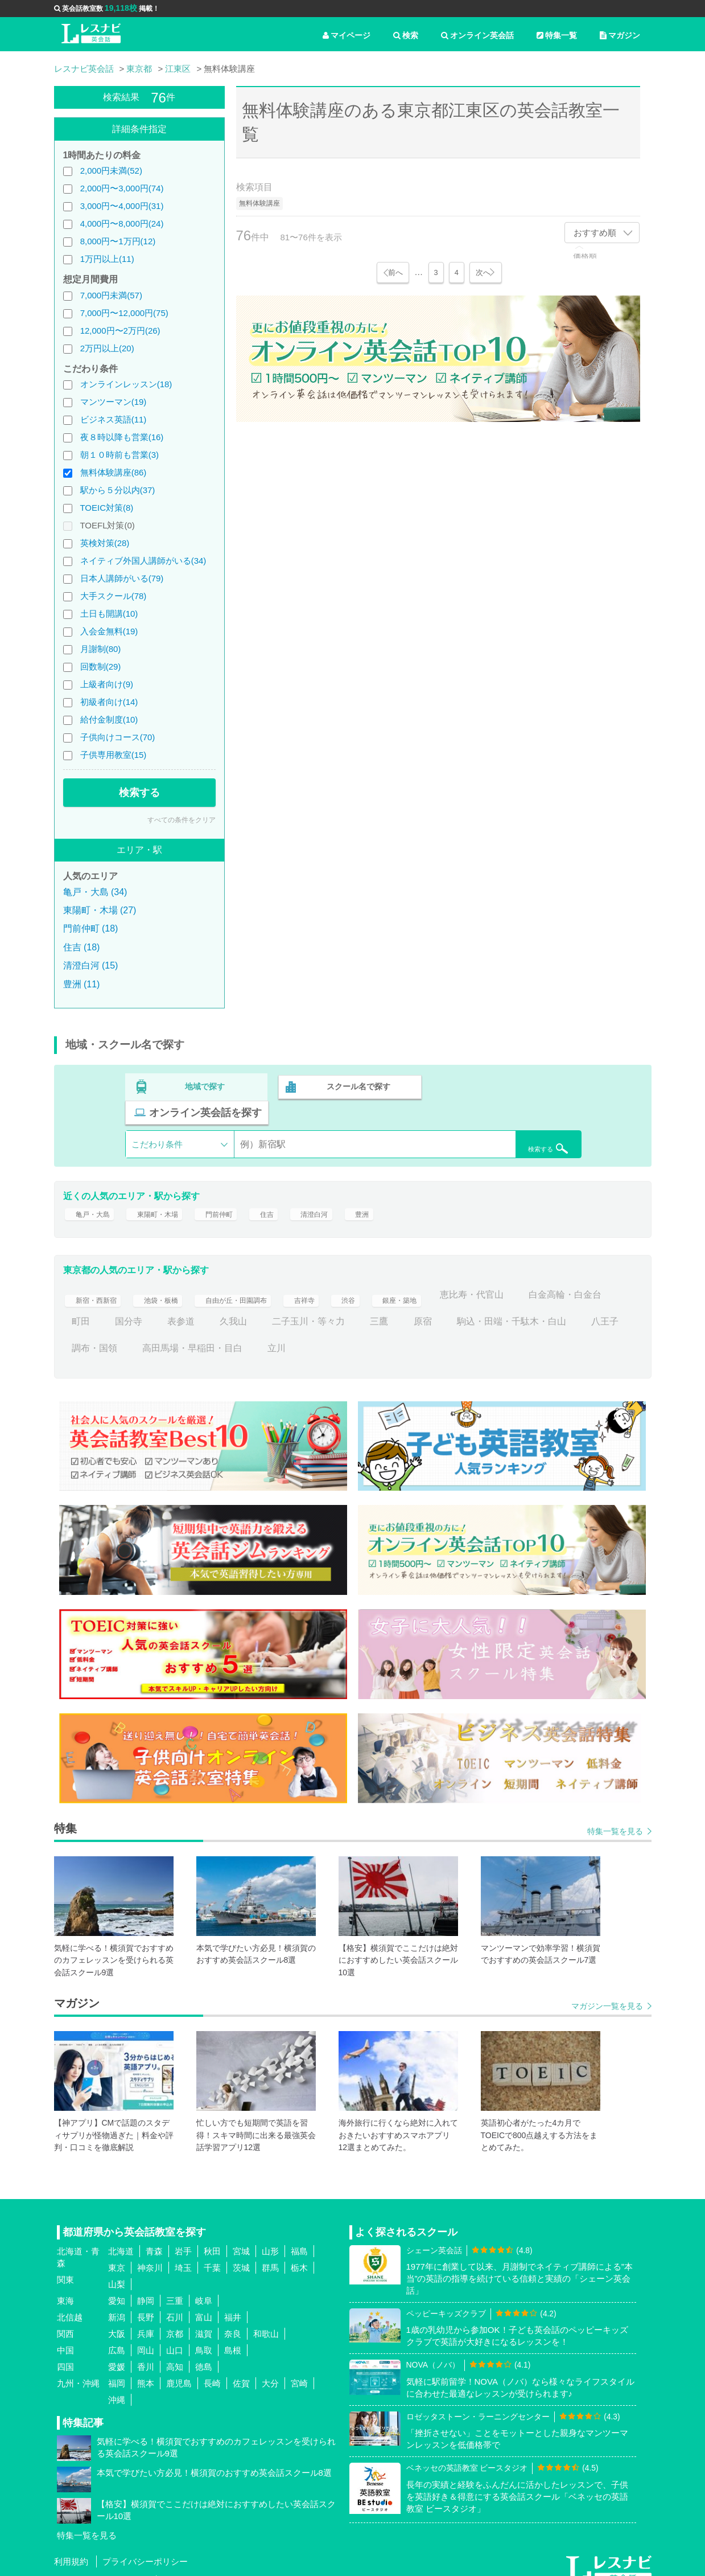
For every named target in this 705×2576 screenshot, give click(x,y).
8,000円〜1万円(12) (118, 241)
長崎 (212, 2368)
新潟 (116, 2302)
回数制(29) (100, 666)
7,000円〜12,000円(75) (124, 313)
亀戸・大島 (94, 1193)
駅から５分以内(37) (117, 490)
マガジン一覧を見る (607, 1991)
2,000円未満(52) (111, 170)
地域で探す (205, 1085)
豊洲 (397, 1193)
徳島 (203, 2351)
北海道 (121, 2236)
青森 (154, 2236)
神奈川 (150, 2252)
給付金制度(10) (109, 719)
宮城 (241, 2236)
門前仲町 (240, 1193)
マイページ (346, 35)
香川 (145, 2351)
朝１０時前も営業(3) (119, 455)
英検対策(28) (105, 543)
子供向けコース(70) (117, 737)
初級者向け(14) (109, 702)
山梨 (116, 2269)
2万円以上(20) (107, 348)
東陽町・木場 (169, 1193)
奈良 (232, 2318)
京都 (174, 2318)
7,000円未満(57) (111, 295)
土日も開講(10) (109, 613)
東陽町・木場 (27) (100, 910)
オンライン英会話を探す (508, 1085)
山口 (174, 2335)
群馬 (270, 2252)
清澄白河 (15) (90, 965)
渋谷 (390, 1279)
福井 (232, 2302)
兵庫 (145, 2318)
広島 (116, 2335)
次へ (484, 272)
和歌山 (266, 2318)
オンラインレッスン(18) (126, 384)
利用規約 (71, 2547)
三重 (174, 2285)
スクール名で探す (357, 1085)
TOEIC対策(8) (106, 507)
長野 (145, 2302)
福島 (299, 2236)
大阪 (116, 2318)
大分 (270, 2368)
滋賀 (203, 2318)
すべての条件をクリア (181, 820)
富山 (203, 2302)
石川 (174, 2302)
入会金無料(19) (109, 631)
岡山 (145, 2335)
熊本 (145, 2368)
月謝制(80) (100, 649)
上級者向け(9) (106, 684)
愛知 (116, 2285)
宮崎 (299, 2368)
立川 (463, 1333)
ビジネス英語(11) (113, 419)
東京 (116, 2252)
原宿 (521, 1306)
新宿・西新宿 (99, 1279)
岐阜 (203, 2285)
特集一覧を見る (615, 1815)
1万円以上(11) (107, 259)
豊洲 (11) (81, 984)
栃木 (299, 2252)
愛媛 (116, 2351)
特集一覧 (557, 35)
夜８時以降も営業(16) (122, 437)
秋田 (212, 2236)
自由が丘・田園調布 (263, 1279)
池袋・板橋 (174, 1279)
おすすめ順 (595, 232)
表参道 (278, 1306)
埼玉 (183, 2252)
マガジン (620, 35)
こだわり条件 (157, 1117)
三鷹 (477, 1306)
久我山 (331, 1306)
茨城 (241, 2252)
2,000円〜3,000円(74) (122, 188)
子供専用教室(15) (113, 755)
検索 (405, 35)
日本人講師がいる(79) (122, 578)
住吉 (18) (81, 947)
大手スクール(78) (113, 596)
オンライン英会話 (477, 35)
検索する (139, 792)
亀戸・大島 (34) (95, 892)
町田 (179, 1306)
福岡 (116, 2368)
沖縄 (116, 2384)
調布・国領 (281, 1333)
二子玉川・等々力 (406, 1306)
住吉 (292, 1193)
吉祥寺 (342, 1279)
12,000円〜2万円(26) (120, 330)
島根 (232, 2335)
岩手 (183, 2236)
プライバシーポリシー (145, 2547)
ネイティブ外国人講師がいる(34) (143, 560)
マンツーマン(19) (113, 402)
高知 (174, 2351)
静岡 (145, 2285)
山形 (270, 2236)
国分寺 (226, 1306)
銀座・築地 (447, 1279)
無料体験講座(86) (113, 472)
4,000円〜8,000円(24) (122, 223)
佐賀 (241, 2368)
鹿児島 (179, 2368)
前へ (394, 272)
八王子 (219, 1333)
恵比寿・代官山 (527, 1279)
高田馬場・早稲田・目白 (379, 1333)
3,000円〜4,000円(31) (122, 206)
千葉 (212, 2252)
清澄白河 (345, 1193)
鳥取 (203, 2335)
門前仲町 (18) (90, 928)
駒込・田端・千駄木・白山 (126, 1333)
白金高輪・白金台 (108, 1306)
